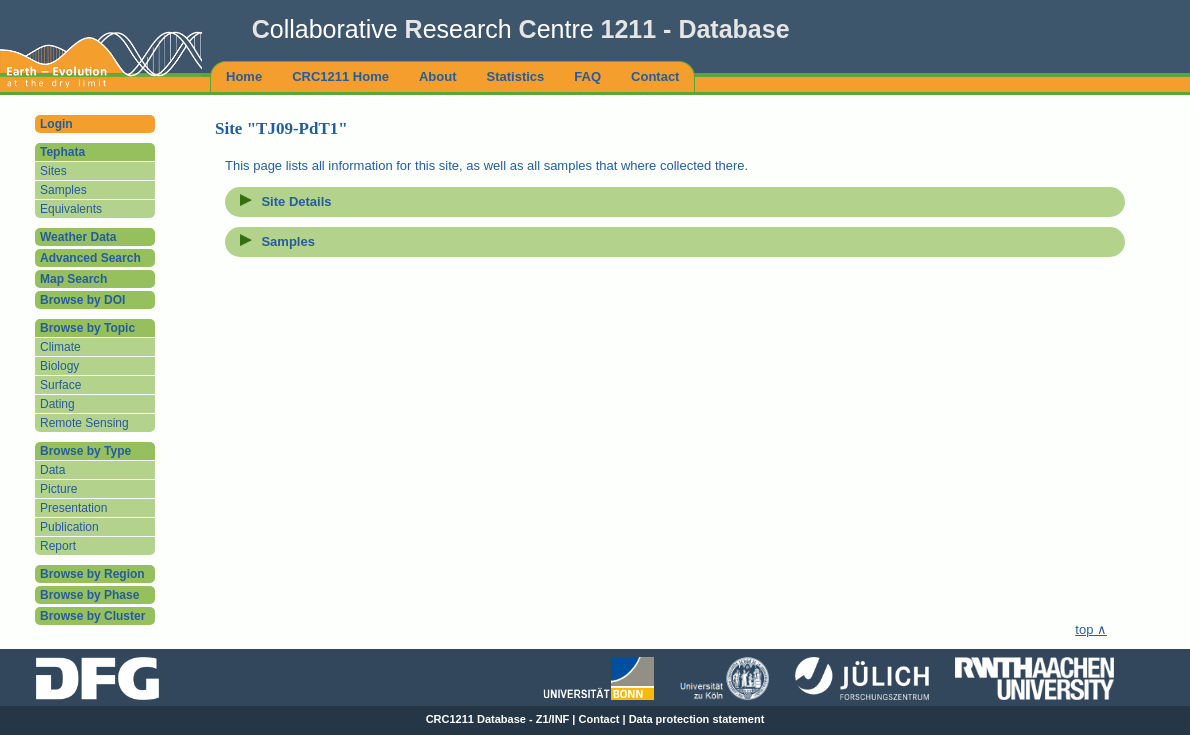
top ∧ (1091, 629)
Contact (599, 719)
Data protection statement (697, 719)
